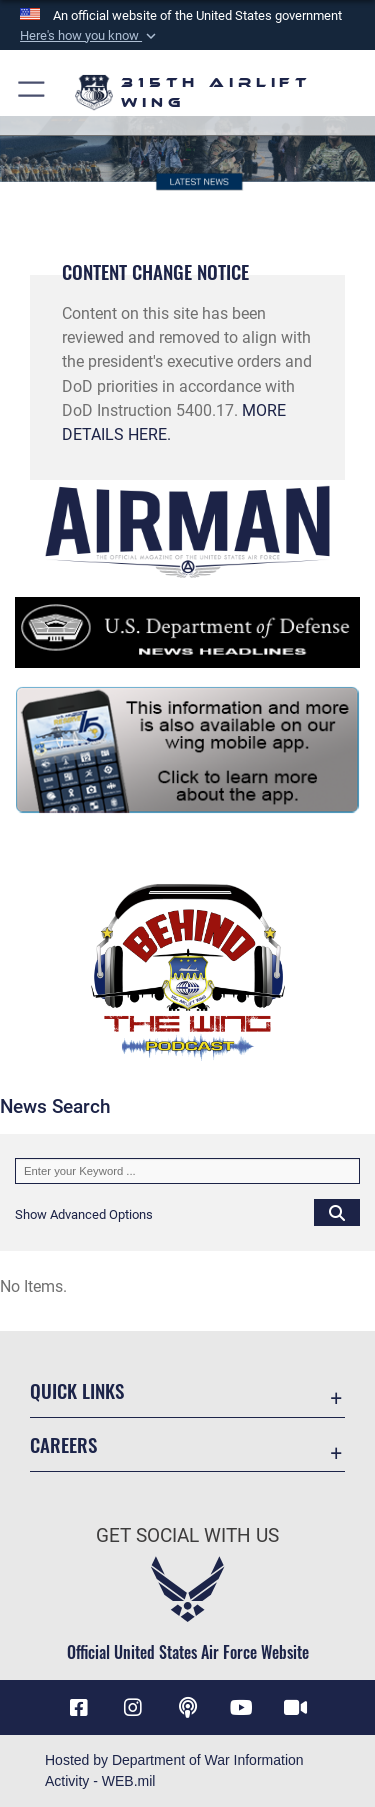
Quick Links (77, 1390)
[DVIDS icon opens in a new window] (296, 1708)
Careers (63, 1444)
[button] (90, 36)
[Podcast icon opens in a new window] (188, 1708)
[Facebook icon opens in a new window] (79, 1708)
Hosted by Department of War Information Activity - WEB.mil (174, 1770)
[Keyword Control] (187, 1171)
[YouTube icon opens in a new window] (242, 1708)
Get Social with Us (187, 1535)
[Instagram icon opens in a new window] (133, 1708)
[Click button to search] (337, 1212)
